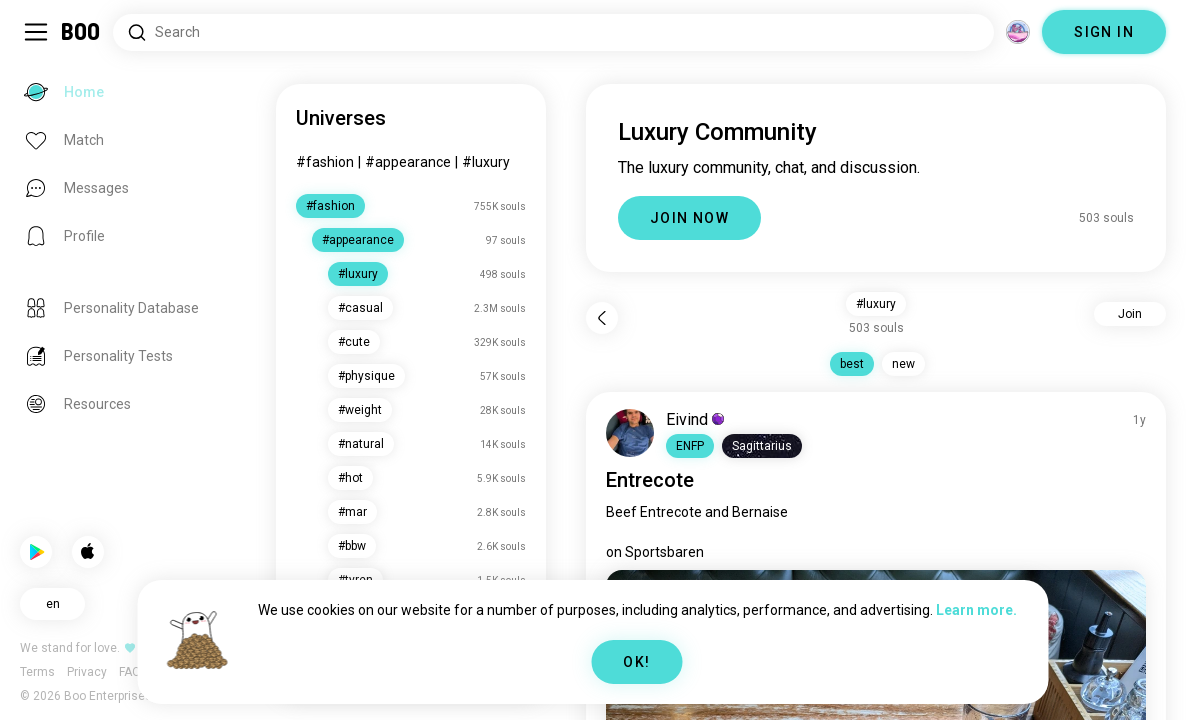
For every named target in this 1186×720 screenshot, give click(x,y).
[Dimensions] (1018, 32)
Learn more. (976, 610)
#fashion (325, 162)
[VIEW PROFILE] (630, 433)
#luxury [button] (876, 304)
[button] (690, 446)
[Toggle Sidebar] (36, 32)
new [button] (903, 364)
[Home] (81, 32)
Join (1130, 314)
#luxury (486, 162)
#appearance (408, 162)
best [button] (852, 364)
